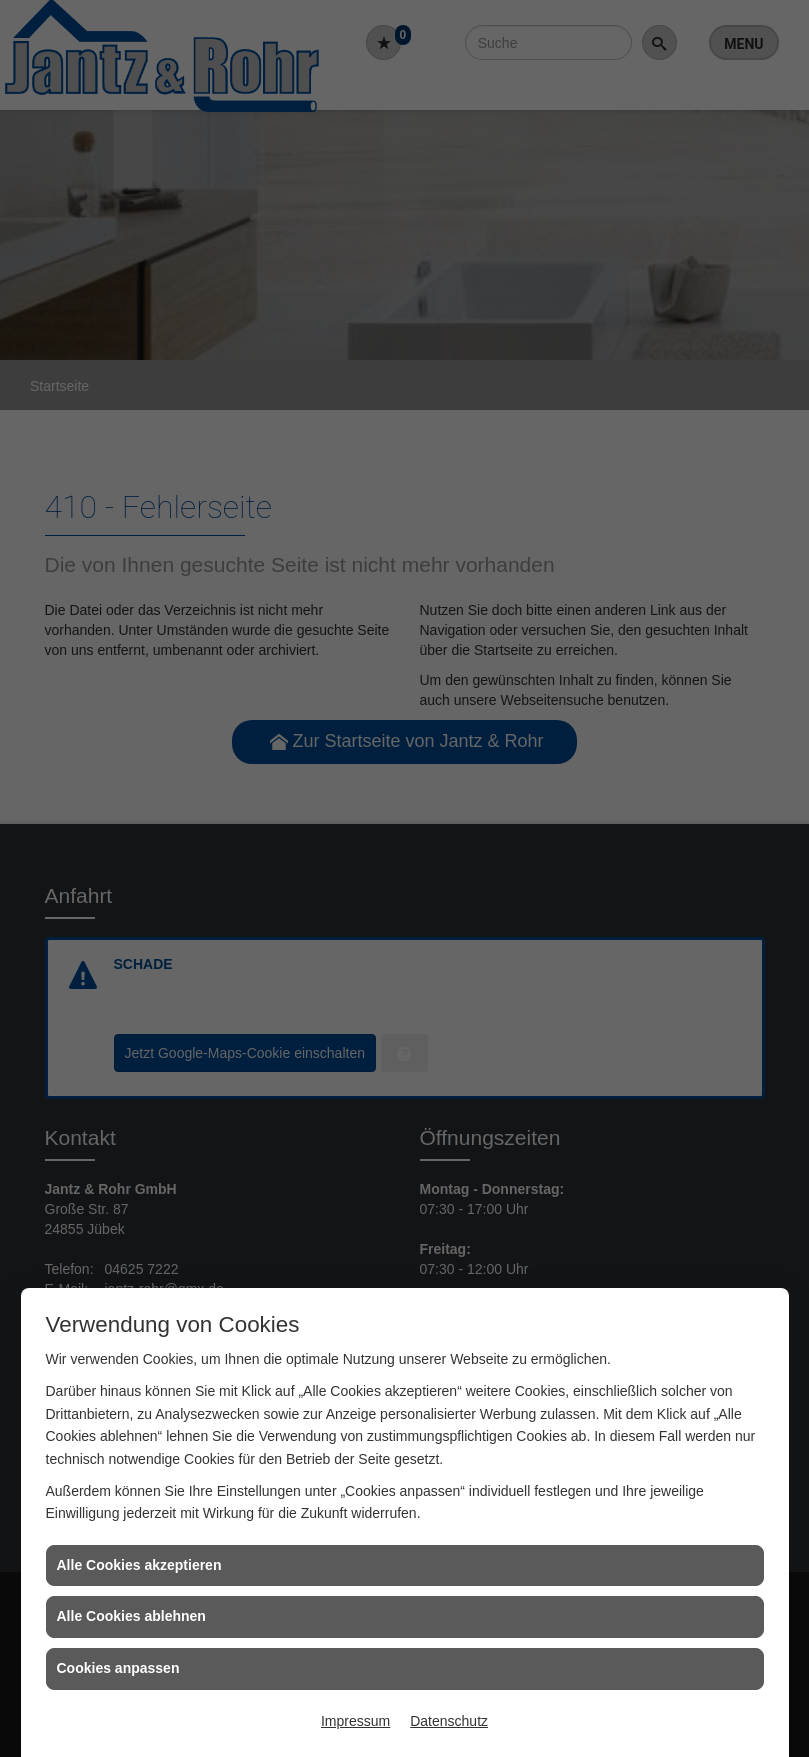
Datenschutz (449, 1721)
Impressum (355, 1721)
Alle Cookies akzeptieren (139, 1565)
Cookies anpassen (118, 1668)
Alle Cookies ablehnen (131, 1616)
